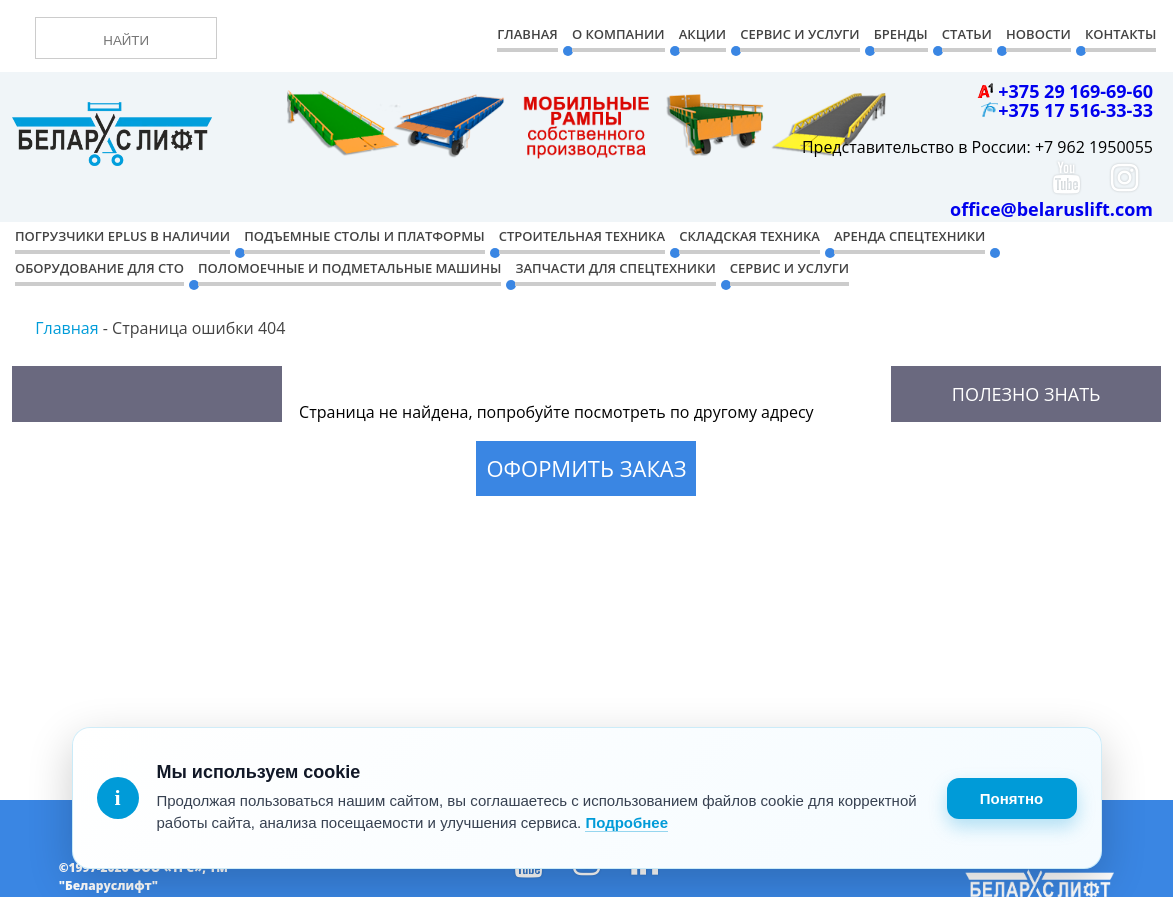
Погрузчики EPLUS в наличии (122, 236)
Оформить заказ (586, 468)
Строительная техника (582, 236)
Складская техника (749, 236)
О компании (618, 34)
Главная (527, 34)
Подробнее (626, 822)
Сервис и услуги (789, 268)
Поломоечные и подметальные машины (349, 268)
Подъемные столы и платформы (364, 236)
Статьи (967, 34)
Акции (702, 34)
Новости (1038, 34)
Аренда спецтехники (909, 236)
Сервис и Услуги (799, 34)
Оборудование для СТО (99, 268)
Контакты (1120, 34)
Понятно (1011, 798)
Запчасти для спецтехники (615, 268)
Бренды (901, 34)
